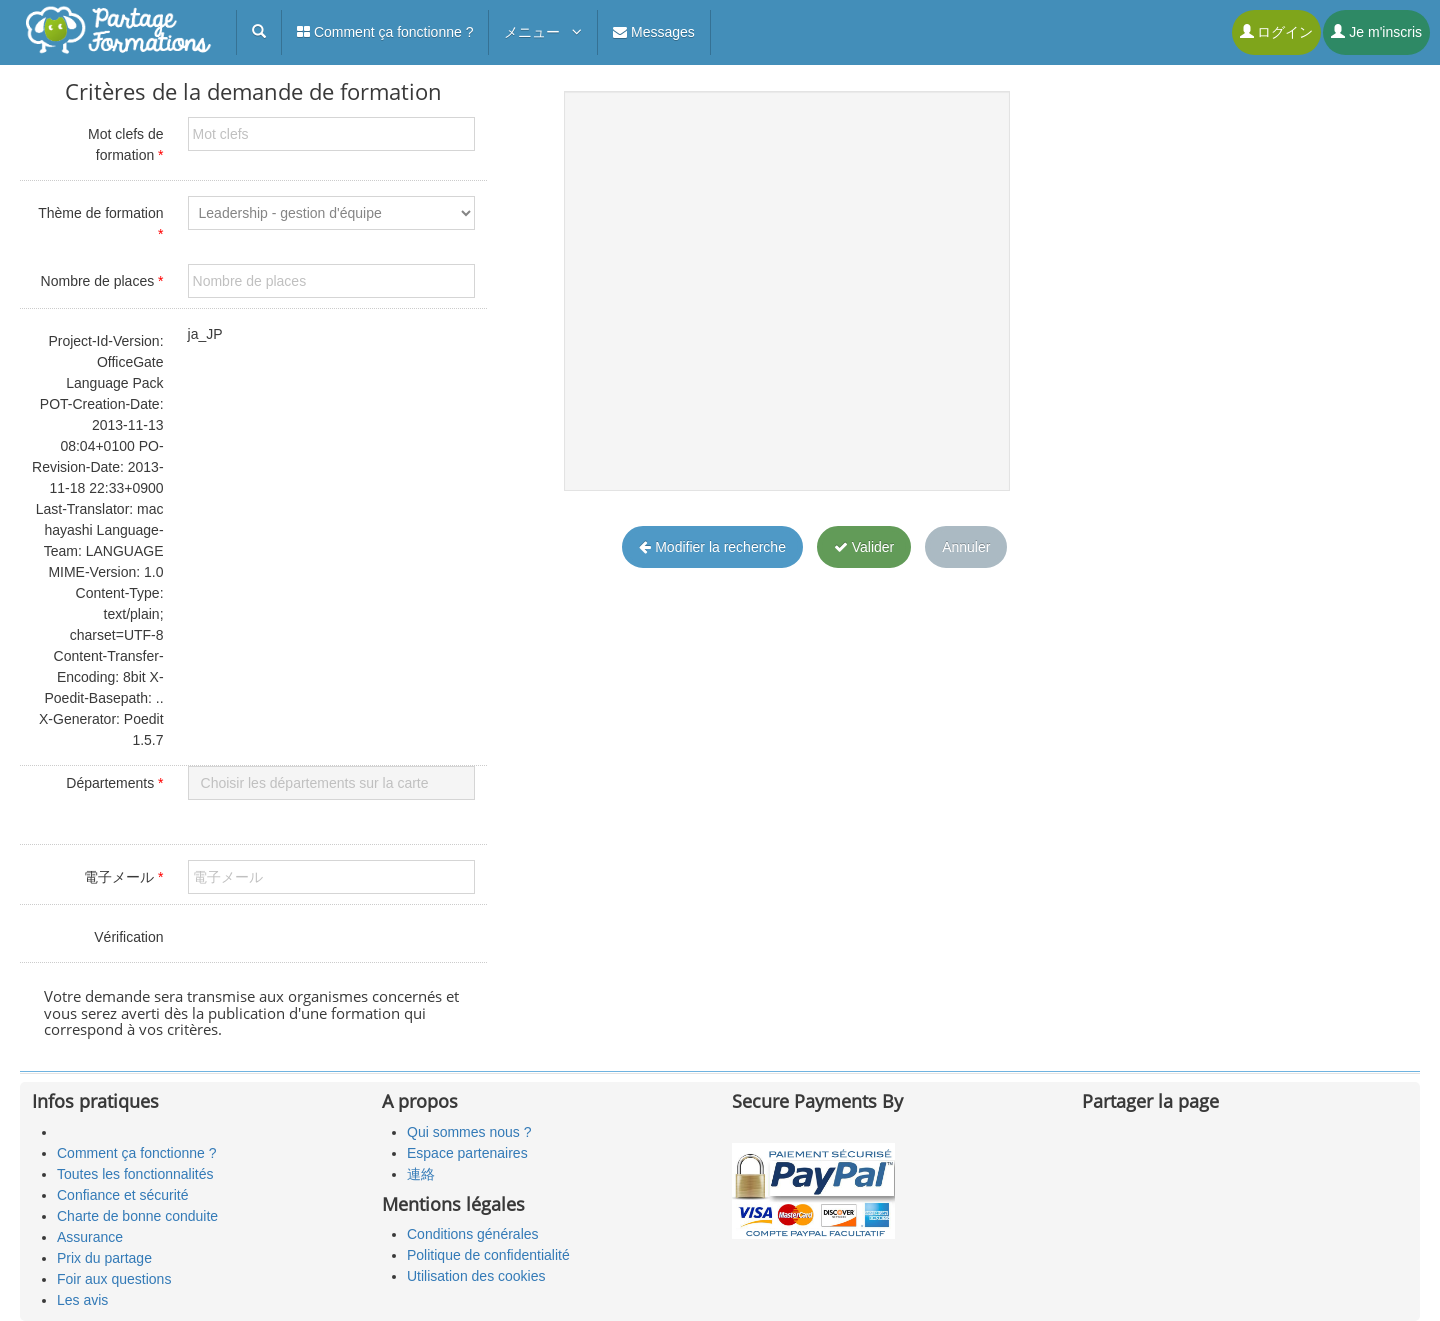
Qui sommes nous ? (469, 1132)
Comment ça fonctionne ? (385, 32)
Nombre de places (102, 281)
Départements (114, 783)
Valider (864, 547)
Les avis (82, 1300)
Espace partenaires (467, 1153)
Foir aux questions (114, 1279)
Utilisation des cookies (476, 1276)
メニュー (543, 32)
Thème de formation (100, 223)
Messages (654, 32)
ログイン (1277, 32)
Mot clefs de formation (125, 144)
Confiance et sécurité (123, 1195)
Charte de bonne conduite (137, 1216)
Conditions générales (473, 1234)
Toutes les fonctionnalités (135, 1174)
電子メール (123, 877)
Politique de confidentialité (488, 1255)
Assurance (90, 1237)
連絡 (421, 1174)
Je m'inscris (1376, 32)
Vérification (128, 937)
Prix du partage (104, 1258)
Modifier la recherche (712, 547)
